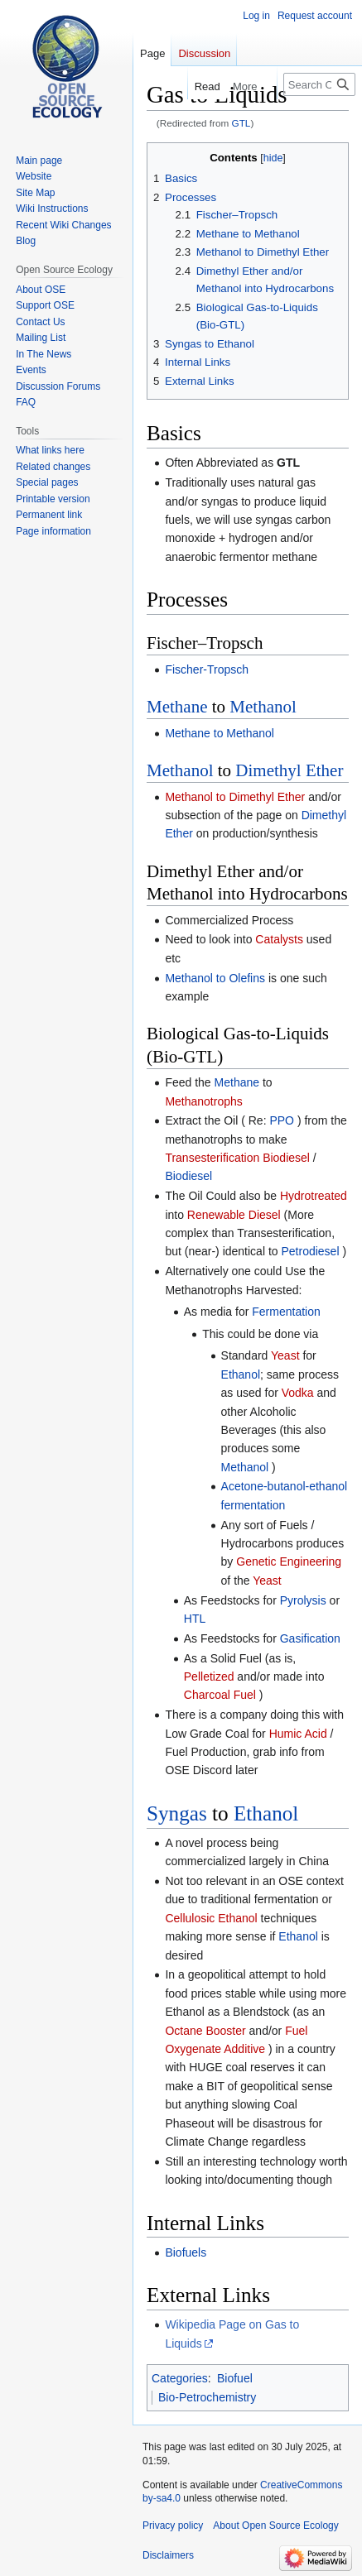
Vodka (298, 1392)
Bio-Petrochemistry (207, 2397)
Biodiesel (188, 1175)
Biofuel (235, 2378)
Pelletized (209, 1676)
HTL (194, 1618)
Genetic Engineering (288, 1561)
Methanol (262, 707)
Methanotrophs (203, 1101)
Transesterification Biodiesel (237, 1157)
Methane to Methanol (219, 733)
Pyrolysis (303, 1600)
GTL (241, 123)
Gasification (310, 1638)
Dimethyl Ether (289, 770)
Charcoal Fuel (220, 1694)
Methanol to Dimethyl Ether (235, 797)
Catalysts (279, 939)
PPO (281, 1120)
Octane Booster (205, 2030)
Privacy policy (172, 2525)
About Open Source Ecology (275, 2525)
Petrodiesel (310, 1251)
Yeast (285, 1355)
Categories (180, 2378)
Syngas (177, 1813)
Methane (177, 707)
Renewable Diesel (234, 1214)
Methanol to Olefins (215, 978)
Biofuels (185, 2252)
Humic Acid (298, 1733)
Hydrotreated (313, 1195)
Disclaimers (168, 2555)
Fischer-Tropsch (207, 669)
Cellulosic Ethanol (211, 1918)
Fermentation (286, 1311)
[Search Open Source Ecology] (319, 84)
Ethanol (240, 1374)
